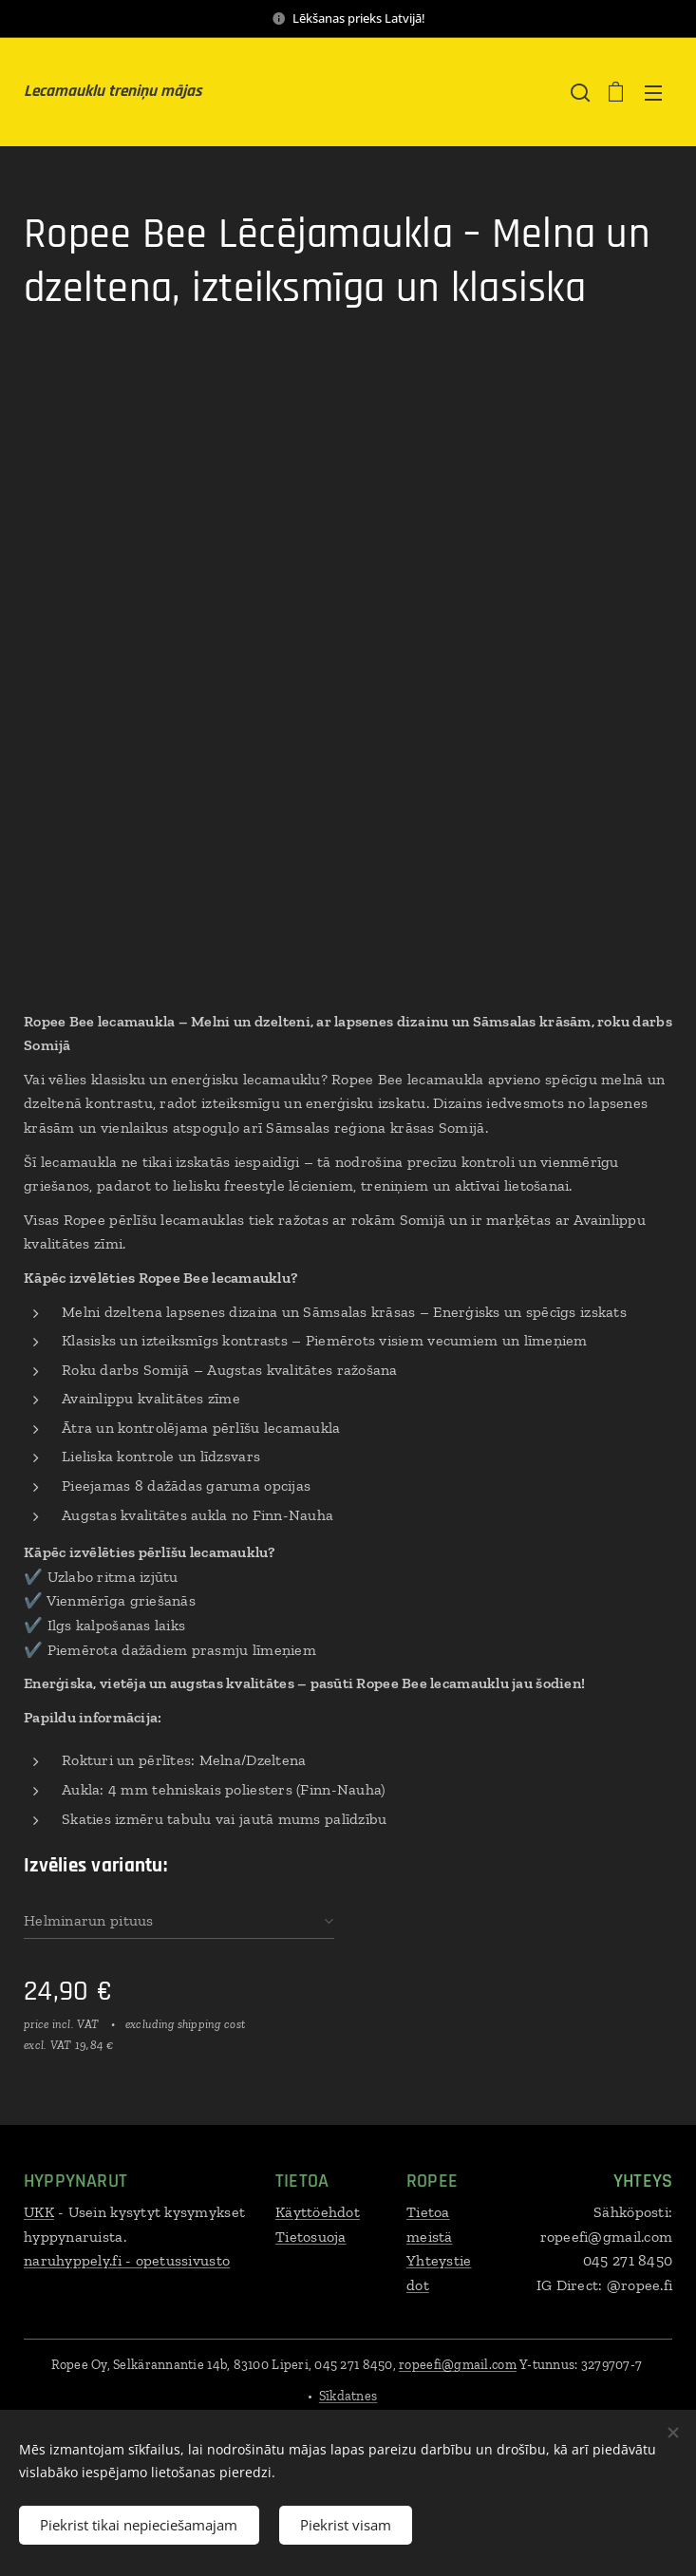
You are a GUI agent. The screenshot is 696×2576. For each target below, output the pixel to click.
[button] (578, 92)
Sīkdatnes (348, 2396)
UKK (39, 2212)
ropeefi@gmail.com (458, 2365)
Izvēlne (653, 93)
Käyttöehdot (317, 2212)
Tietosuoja (311, 2237)
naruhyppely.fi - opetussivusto (127, 2260)
